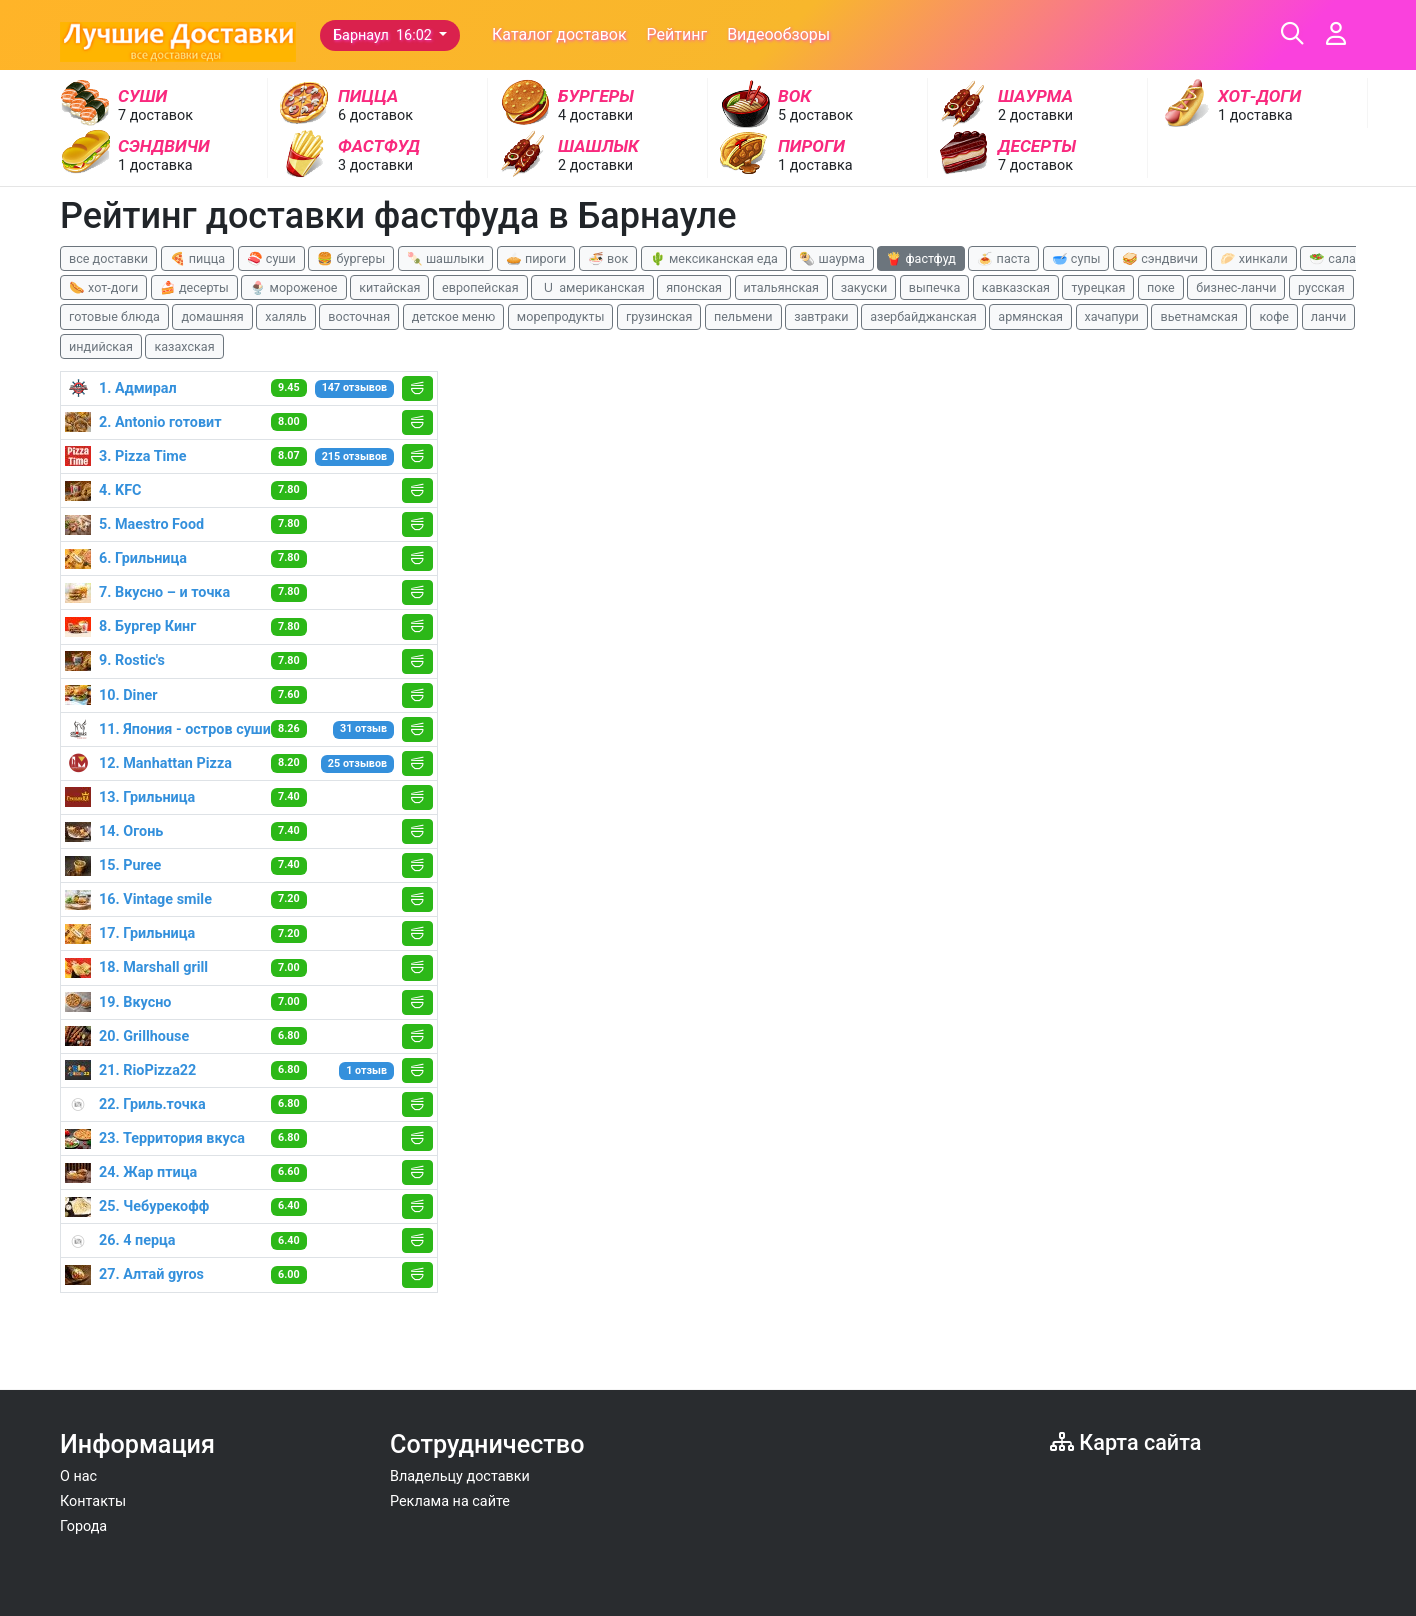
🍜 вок (608, 258)
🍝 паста (1003, 258)
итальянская (782, 287)
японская (694, 287)
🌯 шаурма (831, 258)
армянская (1030, 316)
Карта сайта (1125, 1442)
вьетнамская (1198, 316)
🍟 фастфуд (921, 258)
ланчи (1329, 316)
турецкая (1098, 287)
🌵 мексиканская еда (714, 258)
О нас (78, 1476)
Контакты (93, 1501)
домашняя (212, 316)
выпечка (934, 287)
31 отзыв (363, 728)
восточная (359, 316)
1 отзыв (366, 1070)
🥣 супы (1076, 258)
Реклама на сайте (450, 1501)
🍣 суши (271, 258)
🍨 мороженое (293, 287)
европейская (480, 287)
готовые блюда (114, 316)
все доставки (108, 258)
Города (83, 1526)
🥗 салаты (1340, 258)
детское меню (454, 316)
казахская (184, 346)
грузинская (659, 316)
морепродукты (561, 316)
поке (1161, 287)
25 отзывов (357, 763)
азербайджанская (923, 316)
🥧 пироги (536, 258)
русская (1321, 287)
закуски (864, 287)
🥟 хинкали (1254, 258)
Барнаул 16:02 (384, 35)
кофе (1274, 316)
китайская (389, 287)
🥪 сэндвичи (1160, 258)
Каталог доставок (559, 34)
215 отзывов (354, 456)
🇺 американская (592, 287)
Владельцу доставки (460, 1476)
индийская (101, 346)
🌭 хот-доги (103, 287)
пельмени (743, 316)
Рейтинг (677, 34)
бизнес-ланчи (1236, 287)
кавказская (1016, 287)
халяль (285, 316)
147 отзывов (354, 387)
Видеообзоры (778, 34)
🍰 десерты (194, 287)
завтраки (821, 316)
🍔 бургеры (351, 258)
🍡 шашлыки (446, 258)
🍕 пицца (197, 258)
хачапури (1112, 316)
